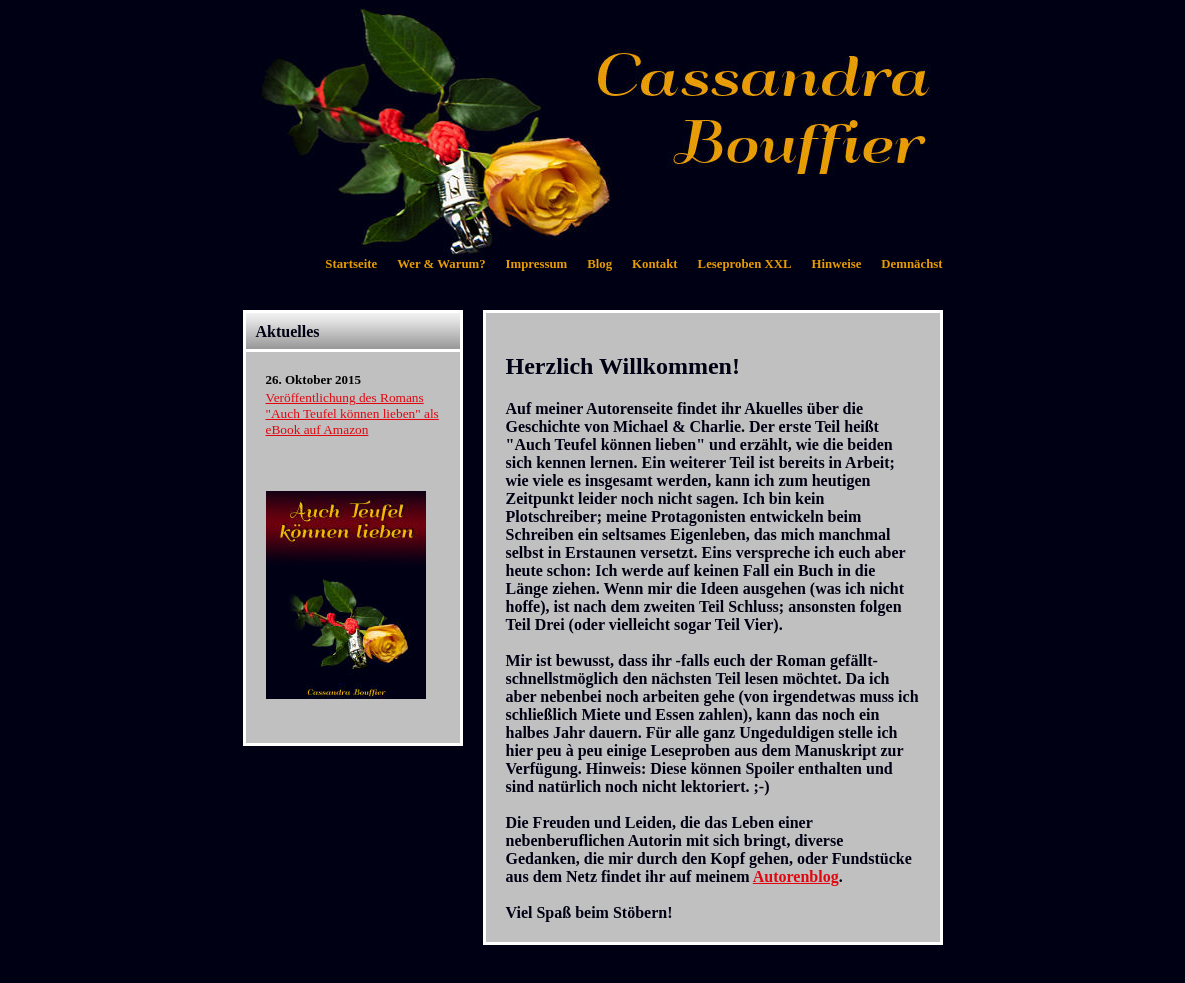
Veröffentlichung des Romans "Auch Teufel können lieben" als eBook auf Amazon (352, 413)
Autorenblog (796, 876)
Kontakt (655, 264)
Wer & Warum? (441, 264)
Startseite (351, 264)
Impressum (537, 264)
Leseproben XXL (745, 264)
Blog (599, 264)
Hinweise (837, 264)
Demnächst (911, 264)
